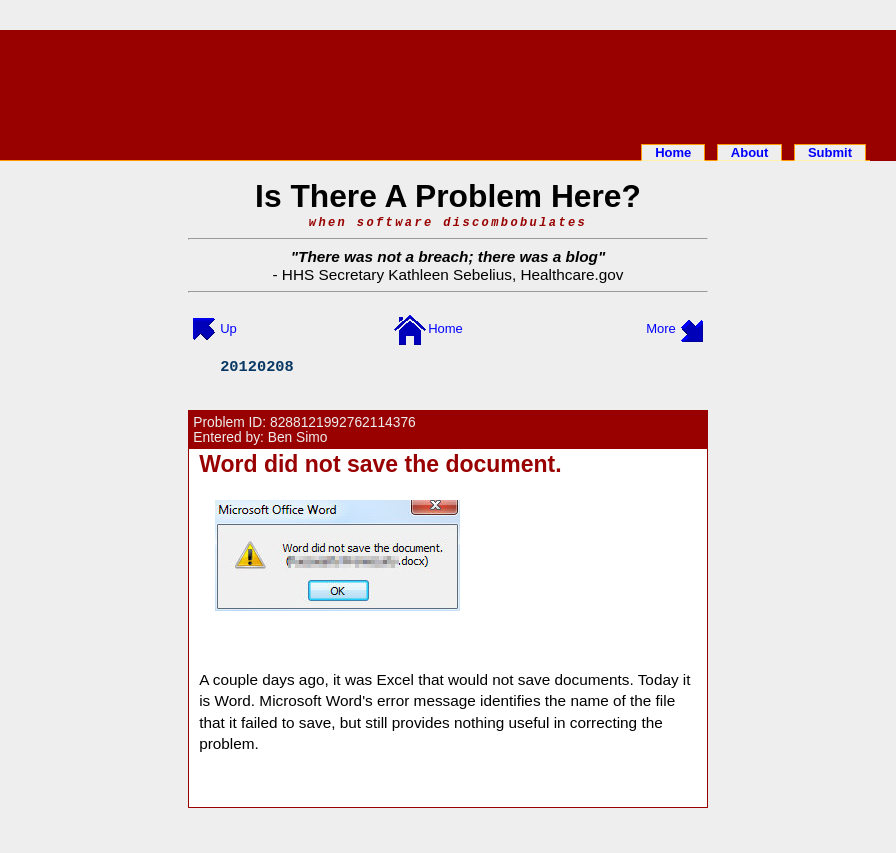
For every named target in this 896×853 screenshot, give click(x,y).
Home (673, 152)
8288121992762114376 (343, 422)
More (661, 328)
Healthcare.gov (571, 274)
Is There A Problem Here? (448, 196)
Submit (830, 152)
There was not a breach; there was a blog (448, 256)
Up (228, 328)
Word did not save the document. (380, 464)
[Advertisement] (448, 83)
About (750, 152)
